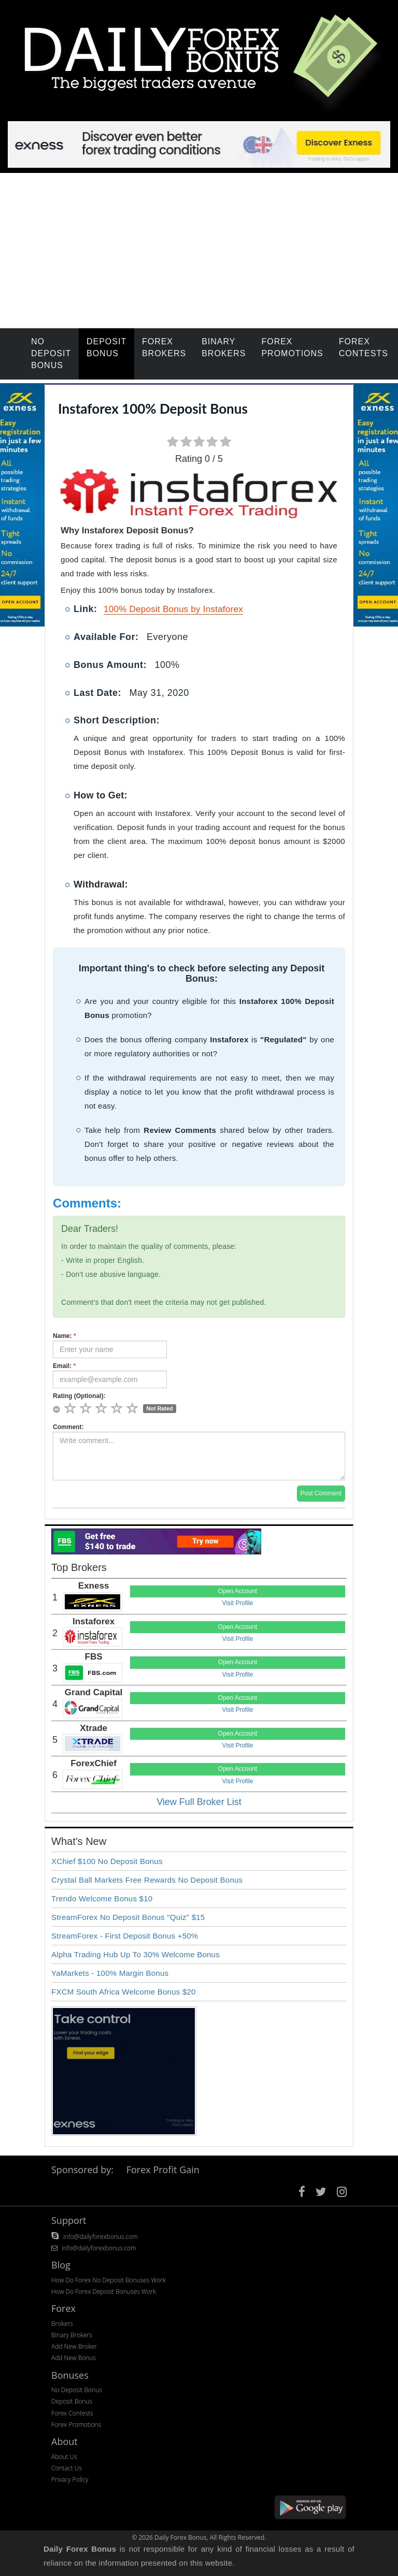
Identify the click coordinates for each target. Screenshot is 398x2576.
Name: (64, 1336)
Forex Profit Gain (163, 2169)
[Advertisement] (199, 250)
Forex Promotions (292, 347)
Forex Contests (363, 347)
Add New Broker (74, 2346)
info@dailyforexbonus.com (100, 2236)
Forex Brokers (164, 347)
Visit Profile (237, 1603)
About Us (64, 2456)
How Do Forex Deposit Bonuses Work (103, 2291)
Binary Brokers (224, 347)
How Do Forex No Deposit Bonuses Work (108, 2280)
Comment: (68, 1427)
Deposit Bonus (106, 347)
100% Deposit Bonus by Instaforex (173, 609)
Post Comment (321, 1493)
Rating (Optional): (79, 1396)
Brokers (62, 2323)
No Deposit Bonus (51, 353)
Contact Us (66, 2468)
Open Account (237, 1591)
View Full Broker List (199, 1802)
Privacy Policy (69, 2479)
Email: (64, 1366)
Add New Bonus (73, 2357)
